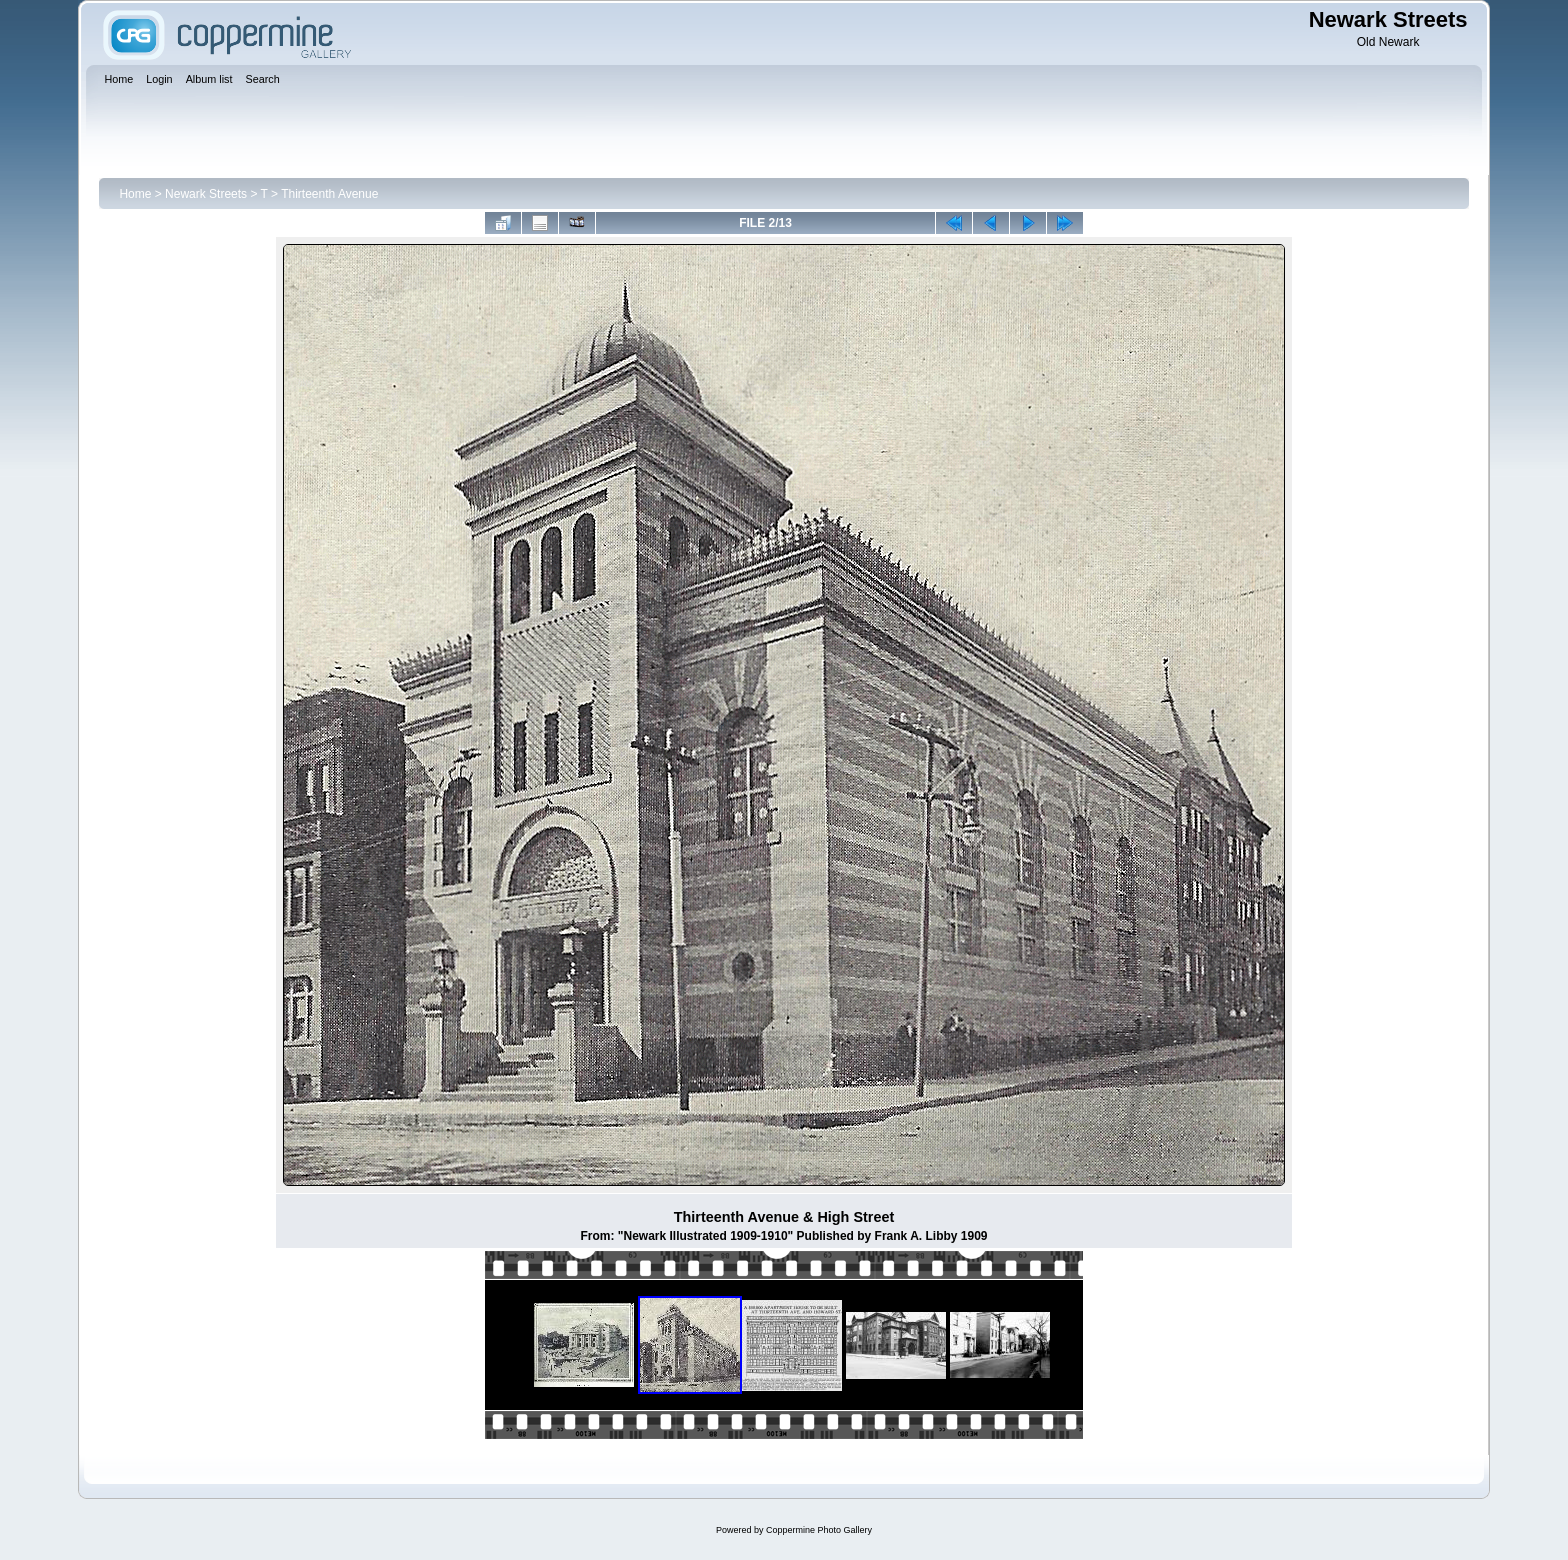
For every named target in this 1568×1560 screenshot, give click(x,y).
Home (135, 194)
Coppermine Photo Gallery (819, 1530)
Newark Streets (206, 194)
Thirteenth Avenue (329, 194)
